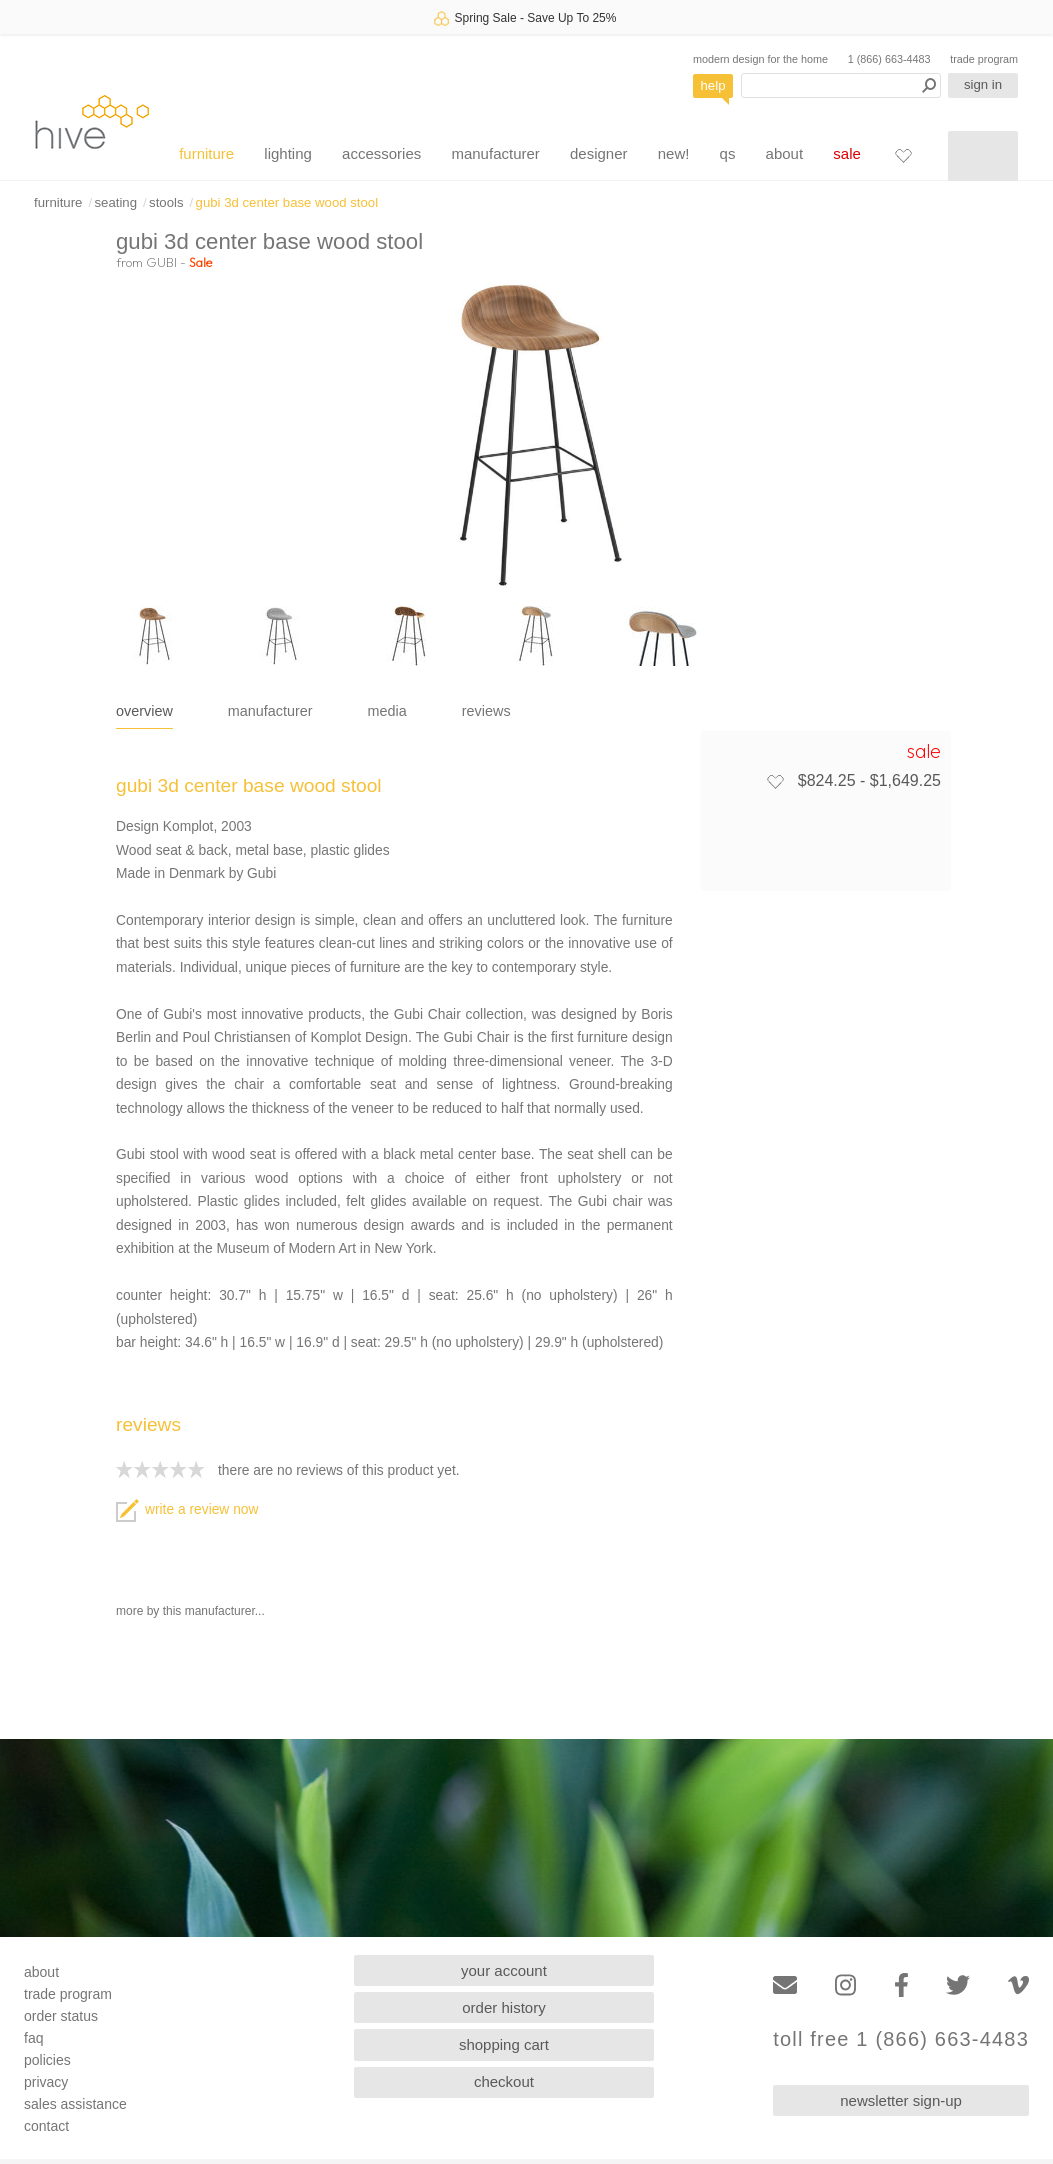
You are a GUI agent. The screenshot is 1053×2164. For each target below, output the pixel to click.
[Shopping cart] (983, 156)
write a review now (187, 1509)
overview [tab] (144, 711)
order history (503, 2007)
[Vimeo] (1018, 1985)
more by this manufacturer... (190, 1611)
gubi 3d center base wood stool (287, 202)
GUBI (161, 262)
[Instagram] (845, 1985)
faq (33, 2038)
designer (599, 153)
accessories (381, 153)
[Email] (785, 1985)
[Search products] (841, 85)
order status (61, 2016)
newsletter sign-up (901, 2100)
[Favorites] (903, 155)
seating (115, 202)
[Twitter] (958, 1985)
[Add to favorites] (775, 781)
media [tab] (387, 711)
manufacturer (495, 153)
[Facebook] (901, 1985)
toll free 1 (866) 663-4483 (901, 2039)
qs (728, 153)
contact (46, 2126)
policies (47, 2060)
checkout (504, 2081)
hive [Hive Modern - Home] (92, 121)
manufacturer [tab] (270, 711)
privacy (46, 2082)
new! (674, 153)
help (713, 85)
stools (166, 202)
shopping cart (504, 2044)
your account (504, 1970)
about (785, 153)
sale (847, 153)
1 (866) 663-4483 (889, 59)
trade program (984, 59)
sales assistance (75, 2104)
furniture (206, 153)
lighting (288, 153)
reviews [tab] (486, 711)
